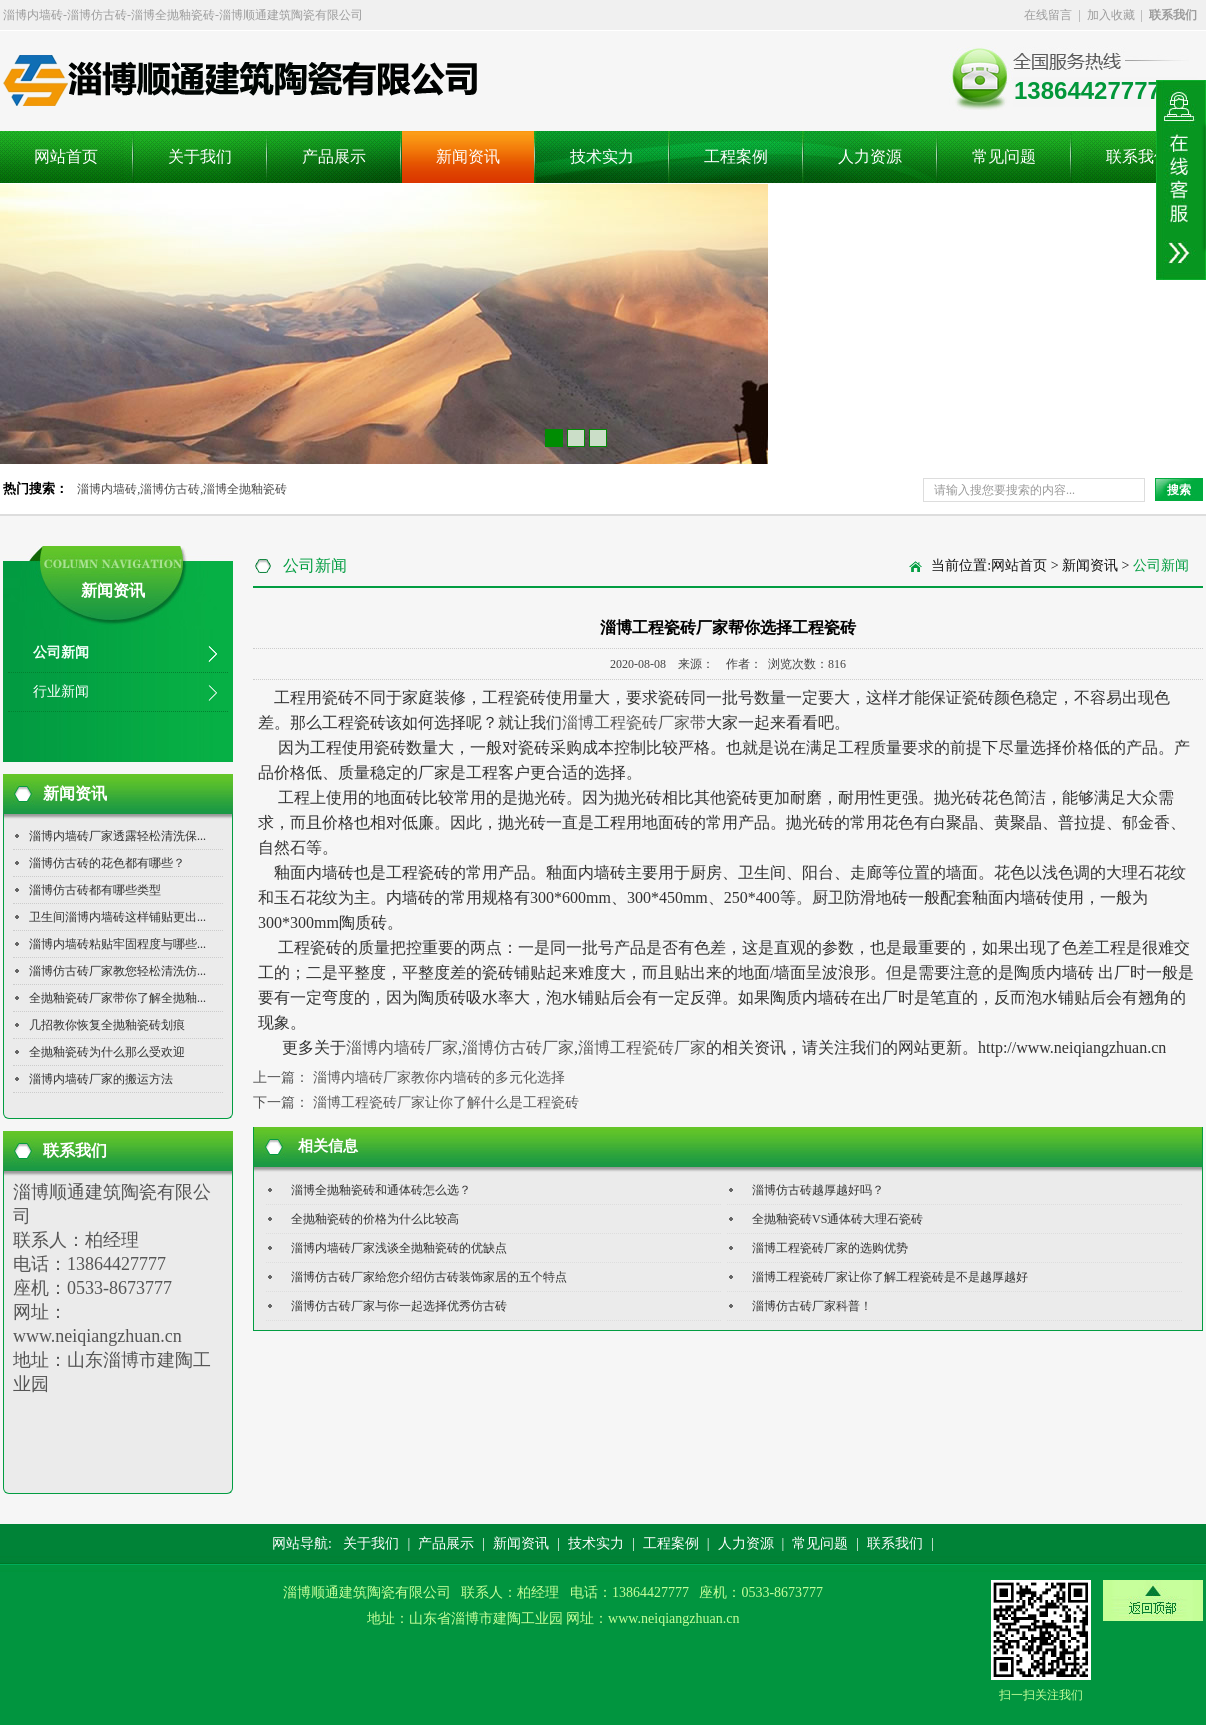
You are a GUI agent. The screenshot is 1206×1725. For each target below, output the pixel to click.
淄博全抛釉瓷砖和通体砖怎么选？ (381, 1190)
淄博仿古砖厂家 (518, 1047)
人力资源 (870, 156)
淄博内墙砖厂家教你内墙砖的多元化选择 (439, 1077)
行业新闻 (61, 691)
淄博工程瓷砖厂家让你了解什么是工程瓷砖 (446, 1102)
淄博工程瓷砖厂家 (642, 1047)
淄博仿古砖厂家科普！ (812, 1306)
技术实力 (602, 156)
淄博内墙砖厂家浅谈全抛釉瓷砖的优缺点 (399, 1248)
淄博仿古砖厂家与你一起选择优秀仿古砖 (399, 1306)
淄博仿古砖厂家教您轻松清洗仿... (117, 971)
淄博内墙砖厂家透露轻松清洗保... (117, 836)
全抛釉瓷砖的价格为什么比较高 (375, 1219)
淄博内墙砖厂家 (402, 1047)
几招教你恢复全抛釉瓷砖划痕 (107, 1025)
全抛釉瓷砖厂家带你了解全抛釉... (117, 998)
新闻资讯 (468, 156)
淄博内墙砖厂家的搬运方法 (101, 1079)
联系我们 (1138, 156)
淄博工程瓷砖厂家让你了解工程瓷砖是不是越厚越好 (890, 1277)
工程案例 (736, 156)
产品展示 (334, 156)
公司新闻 (61, 652)
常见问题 (1004, 156)
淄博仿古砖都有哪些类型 (95, 890)
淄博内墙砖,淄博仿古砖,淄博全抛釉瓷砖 (182, 489)
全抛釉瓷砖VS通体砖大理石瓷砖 (837, 1219)
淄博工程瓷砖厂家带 (634, 722)
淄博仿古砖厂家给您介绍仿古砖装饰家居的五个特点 (429, 1277)
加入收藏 (1111, 15)
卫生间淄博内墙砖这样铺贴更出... (117, 917)
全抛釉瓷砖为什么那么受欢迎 (107, 1052)
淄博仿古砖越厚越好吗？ (818, 1190)
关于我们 (200, 156)
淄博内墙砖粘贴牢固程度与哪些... (117, 944)
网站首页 (66, 156)
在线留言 (1048, 15)
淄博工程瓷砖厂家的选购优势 (830, 1248)
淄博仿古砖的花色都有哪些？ (107, 863)
